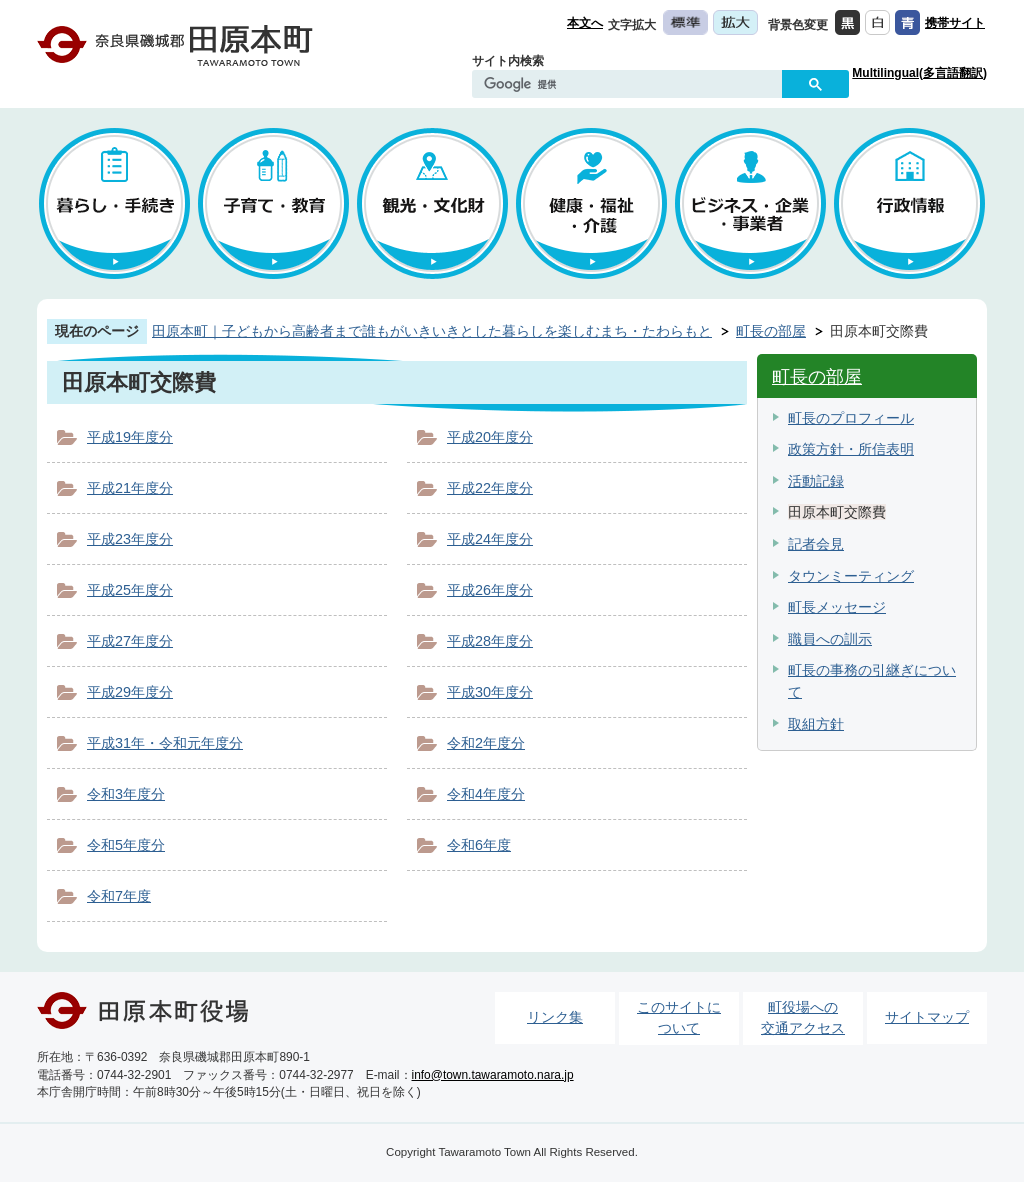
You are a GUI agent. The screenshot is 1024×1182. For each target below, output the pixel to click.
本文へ (585, 23)
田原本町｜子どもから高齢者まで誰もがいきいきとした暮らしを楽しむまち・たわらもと (432, 331)
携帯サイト (955, 23)
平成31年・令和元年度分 (165, 743)
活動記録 (816, 481)
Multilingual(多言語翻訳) (919, 73)
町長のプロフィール (851, 418)
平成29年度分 (130, 692)
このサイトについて (679, 1018)
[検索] (632, 85)
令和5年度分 (126, 845)
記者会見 (816, 544)
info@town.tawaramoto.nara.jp (493, 1075)
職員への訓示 (830, 639)
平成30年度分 (490, 692)
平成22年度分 (490, 488)
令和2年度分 (486, 743)
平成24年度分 (490, 539)
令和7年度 (119, 896)
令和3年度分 (126, 794)
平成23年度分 (130, 539)
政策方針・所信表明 (851, 449)
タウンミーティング (851, 576)
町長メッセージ (837, 607)
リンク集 (555, 1017)
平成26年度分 (490, 590)
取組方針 (816, 724)
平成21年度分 (130, 488)
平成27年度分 (130, 641)
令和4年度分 (486, 794)
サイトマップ (927, 1017)
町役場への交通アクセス (803, 1018)
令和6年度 (479, 845)
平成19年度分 (130, 437)
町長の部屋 (771, 331)
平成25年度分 (130, 590)
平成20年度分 (490, 437)
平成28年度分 (490, 641)
